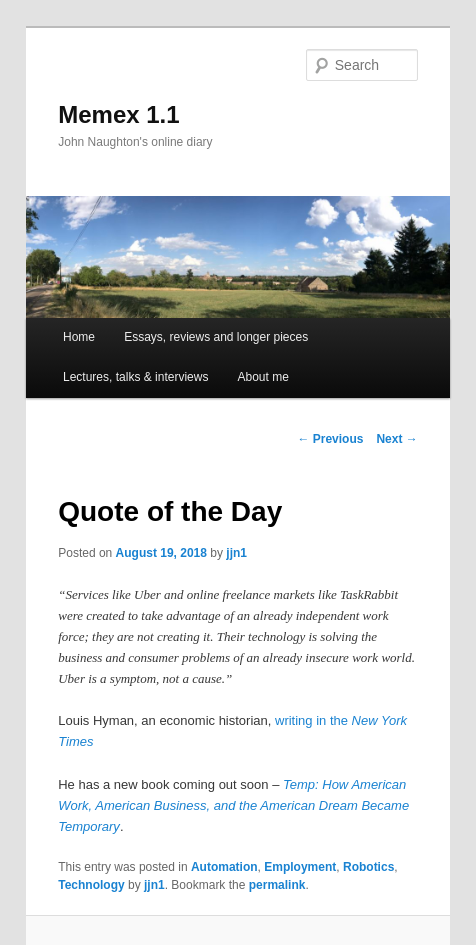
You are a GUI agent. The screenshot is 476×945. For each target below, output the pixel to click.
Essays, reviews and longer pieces (216, 337)
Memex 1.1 (118, 114)
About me (263, 377)
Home (79, 337)
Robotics (368, 867)
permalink (277, 885)
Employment (300, 867)
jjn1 (236, 553)
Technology (91, 885)
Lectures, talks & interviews (135, 377)
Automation (224, 867)
